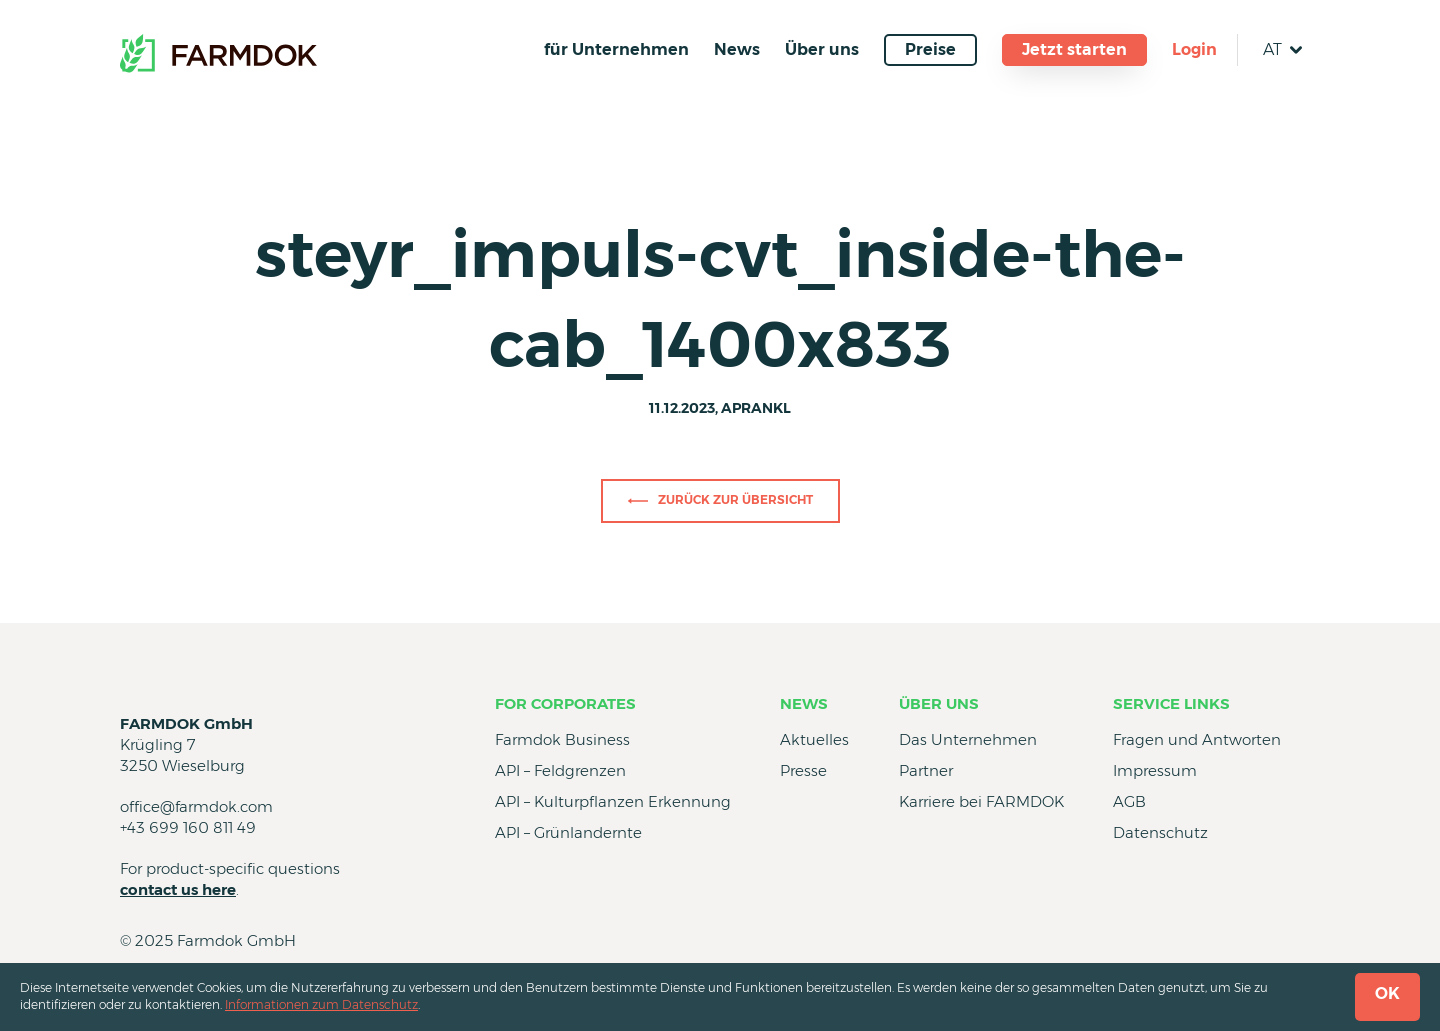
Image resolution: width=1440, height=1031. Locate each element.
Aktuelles (814, 739)
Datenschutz (1160, 832)
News (737, 49)
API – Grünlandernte (568, 832)
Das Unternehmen (968, 739)
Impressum (1155, 770)
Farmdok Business (562, 739)
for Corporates (565, 703)
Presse (803, 770)
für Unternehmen (616, 49)
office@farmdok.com (196, 806)
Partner (926, 770)
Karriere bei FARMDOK (981, 801)
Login (1194, 49)
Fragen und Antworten (1197, 739)
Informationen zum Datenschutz (321, 1004)
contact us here (178, 889)
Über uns (822, 49)
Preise (930, 49)
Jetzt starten (1074, 49)
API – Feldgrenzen (560, 770)
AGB (1129, 801)
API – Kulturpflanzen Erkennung (613, 801)
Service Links (1171, 703)
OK (1387, 993)
